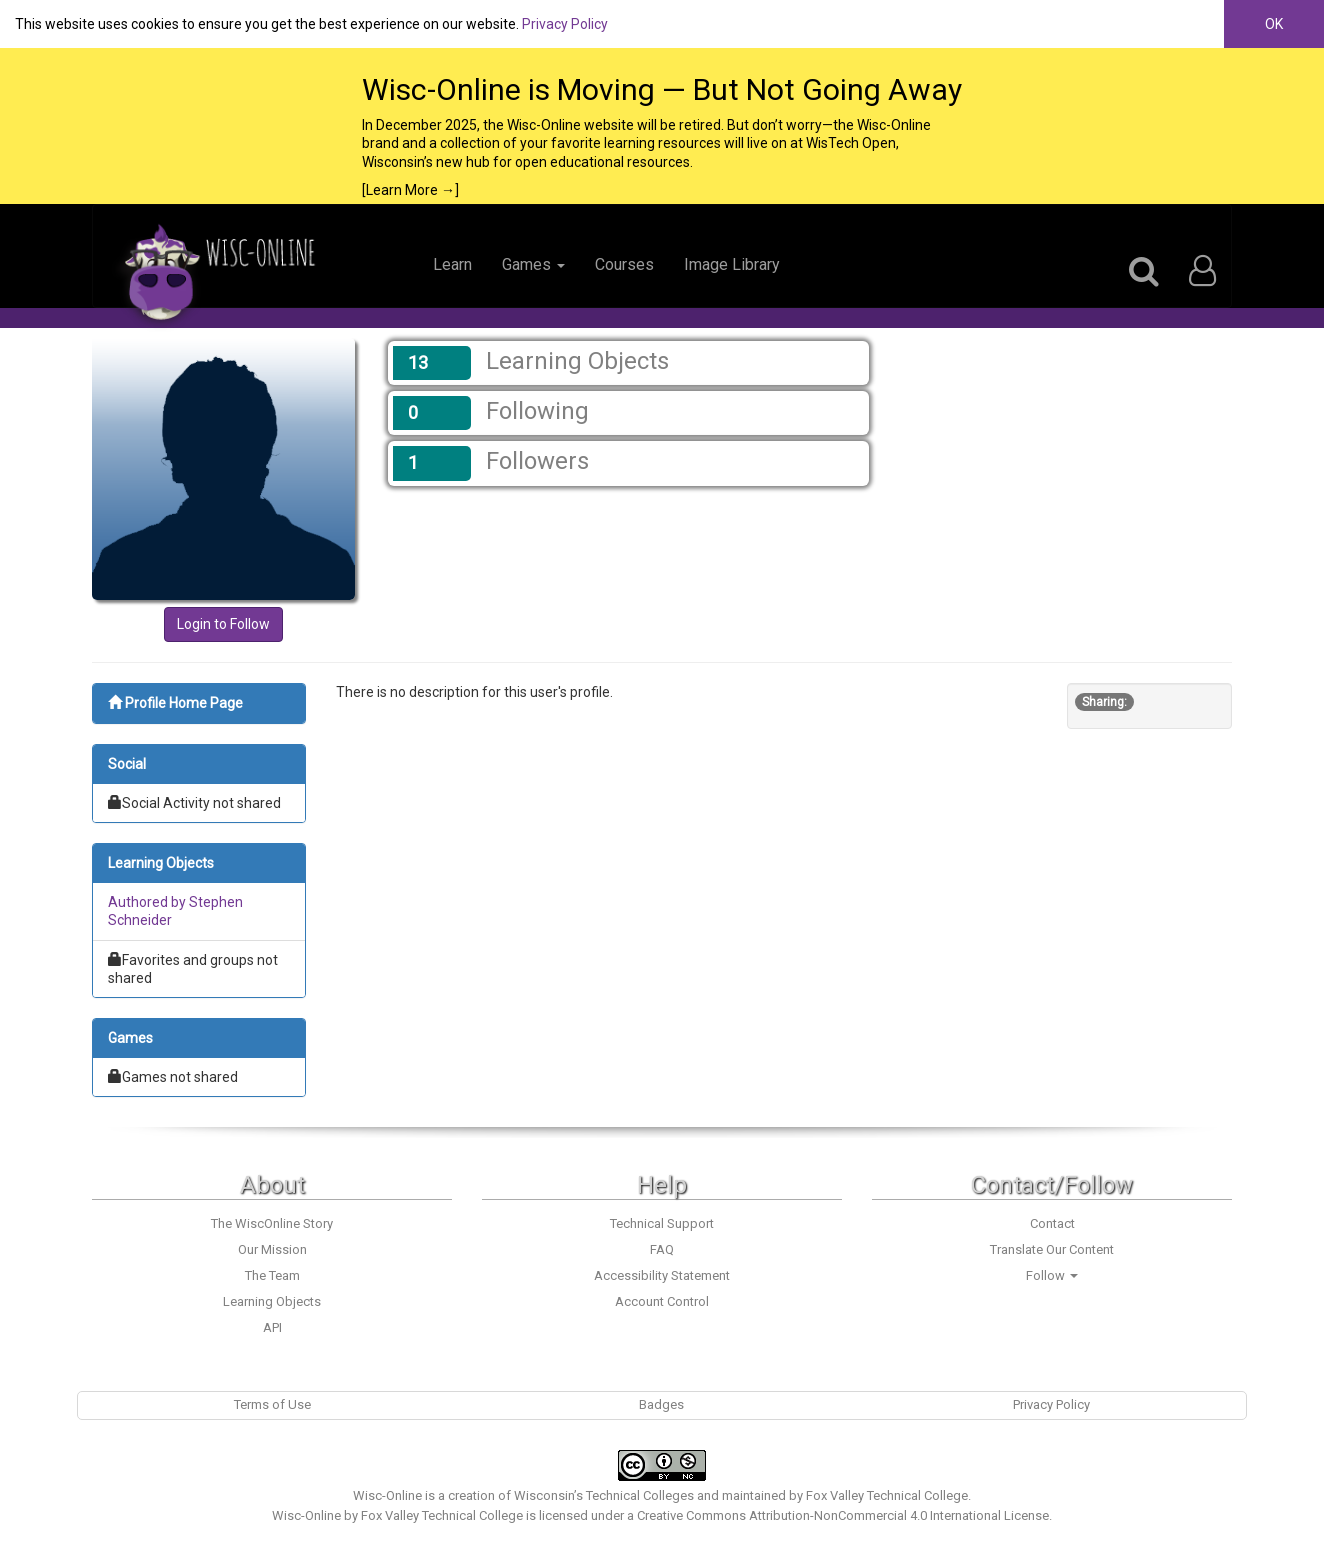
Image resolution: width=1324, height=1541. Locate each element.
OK (1274, 24)
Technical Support (662, 1223)
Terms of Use (272, 1404)
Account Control (662, 1301)
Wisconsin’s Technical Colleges (604, 1495)
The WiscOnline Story (272, 1223)
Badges (661, 1404)
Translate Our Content (1052, 1249)
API (272, 1327)
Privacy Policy (565, 24)
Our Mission (272, 1249)
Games (533, 264)
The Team (272, 1275)
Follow (1052, 1275)
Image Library (732, 264)
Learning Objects (272, 1301)
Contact (1052, 1223)
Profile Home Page (175, 703)
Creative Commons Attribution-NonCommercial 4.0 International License (843, 1515)
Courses (624, 264)
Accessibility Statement (662, 1275)
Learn (452, 264)
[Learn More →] (410, 190)
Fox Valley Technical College (887, 1495)
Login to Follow (223, 624)
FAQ (662, 1249)
